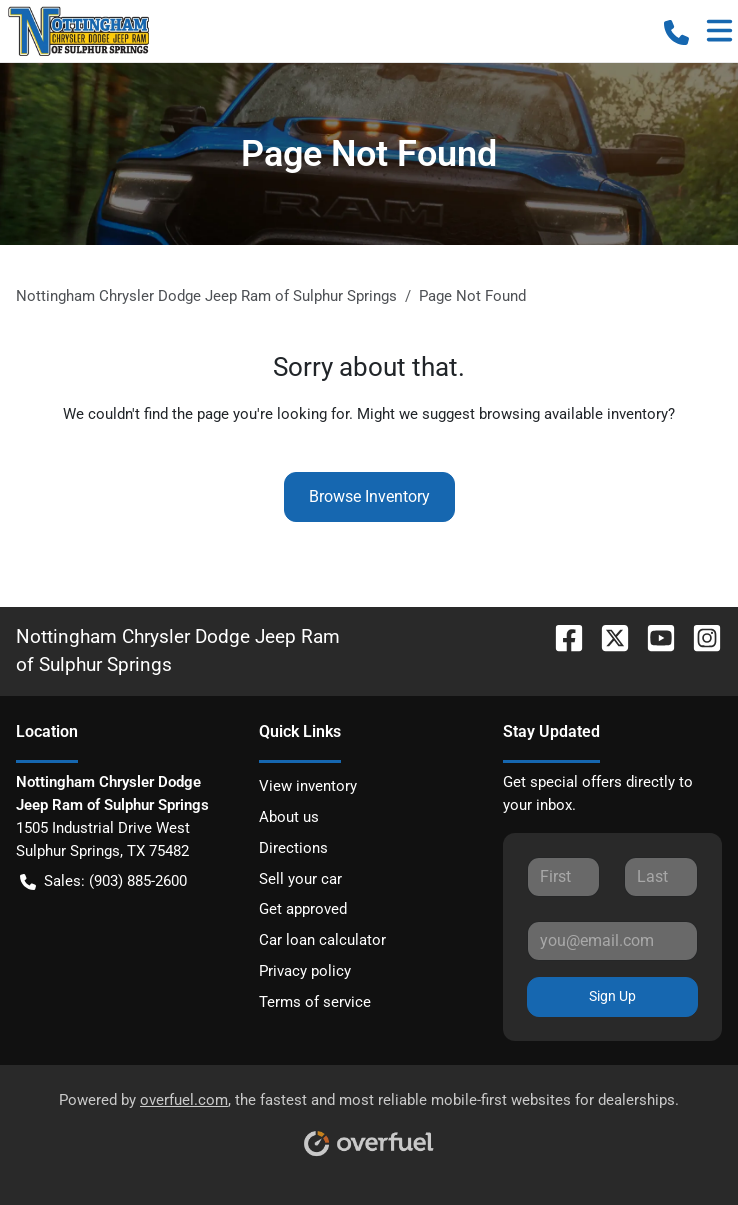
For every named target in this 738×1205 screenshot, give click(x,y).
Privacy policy (305, 971)
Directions (293, 848)
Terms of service (315, 1002)
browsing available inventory (573, 414)
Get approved (303, 909)
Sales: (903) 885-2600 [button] (103, 881)
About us (289, 817)
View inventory (308, 786)
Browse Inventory (369, 496)
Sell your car (300, 879)
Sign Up (612, 996)
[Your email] (612, 941)
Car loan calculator (322, 940)
